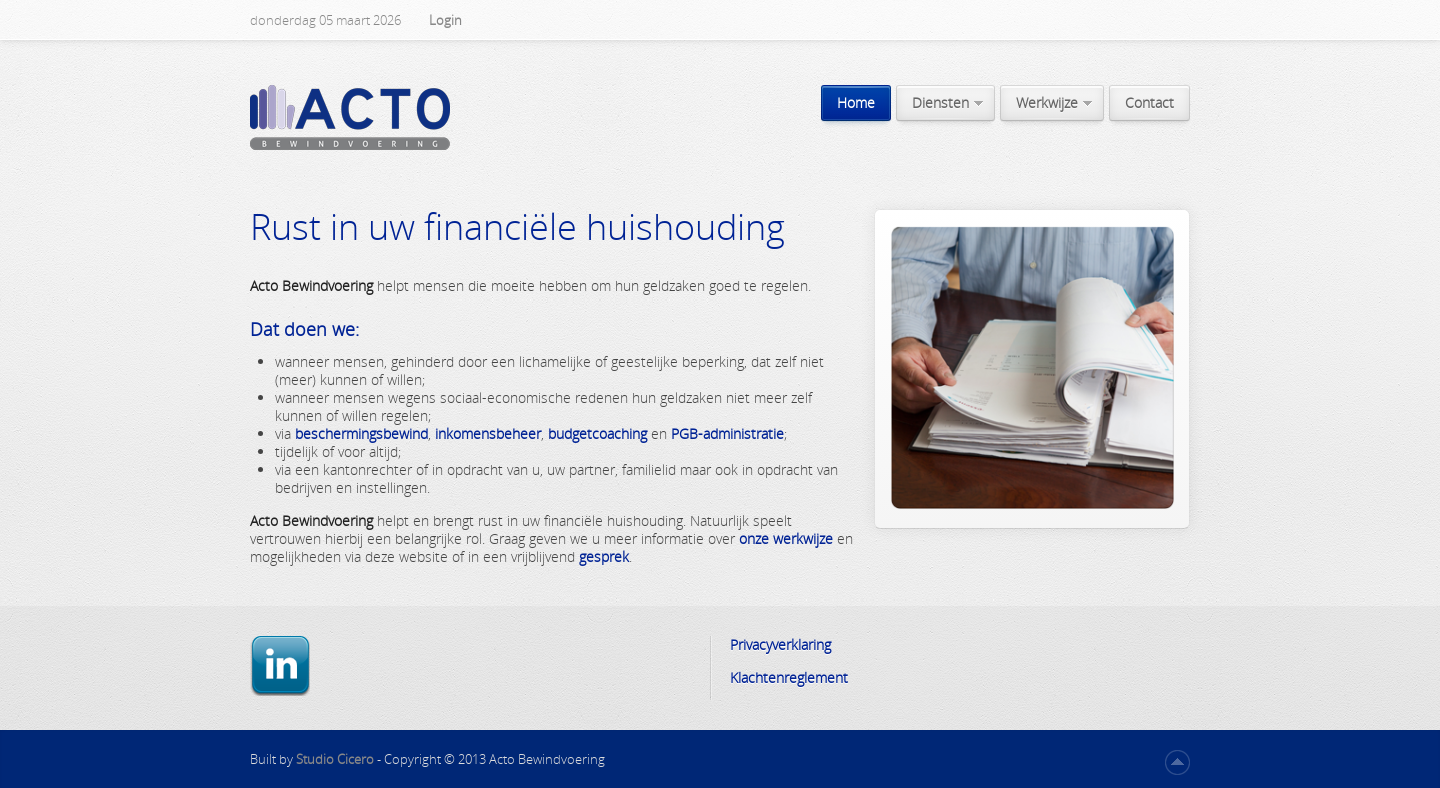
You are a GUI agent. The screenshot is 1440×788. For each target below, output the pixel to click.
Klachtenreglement (789, 677)
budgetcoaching (597, 433)
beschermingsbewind (361, 433)
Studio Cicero (336, 759)
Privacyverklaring (780, 644)
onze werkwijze (786, 538)
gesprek (604, 556)
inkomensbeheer (488, 433)
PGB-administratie (727, 433)
